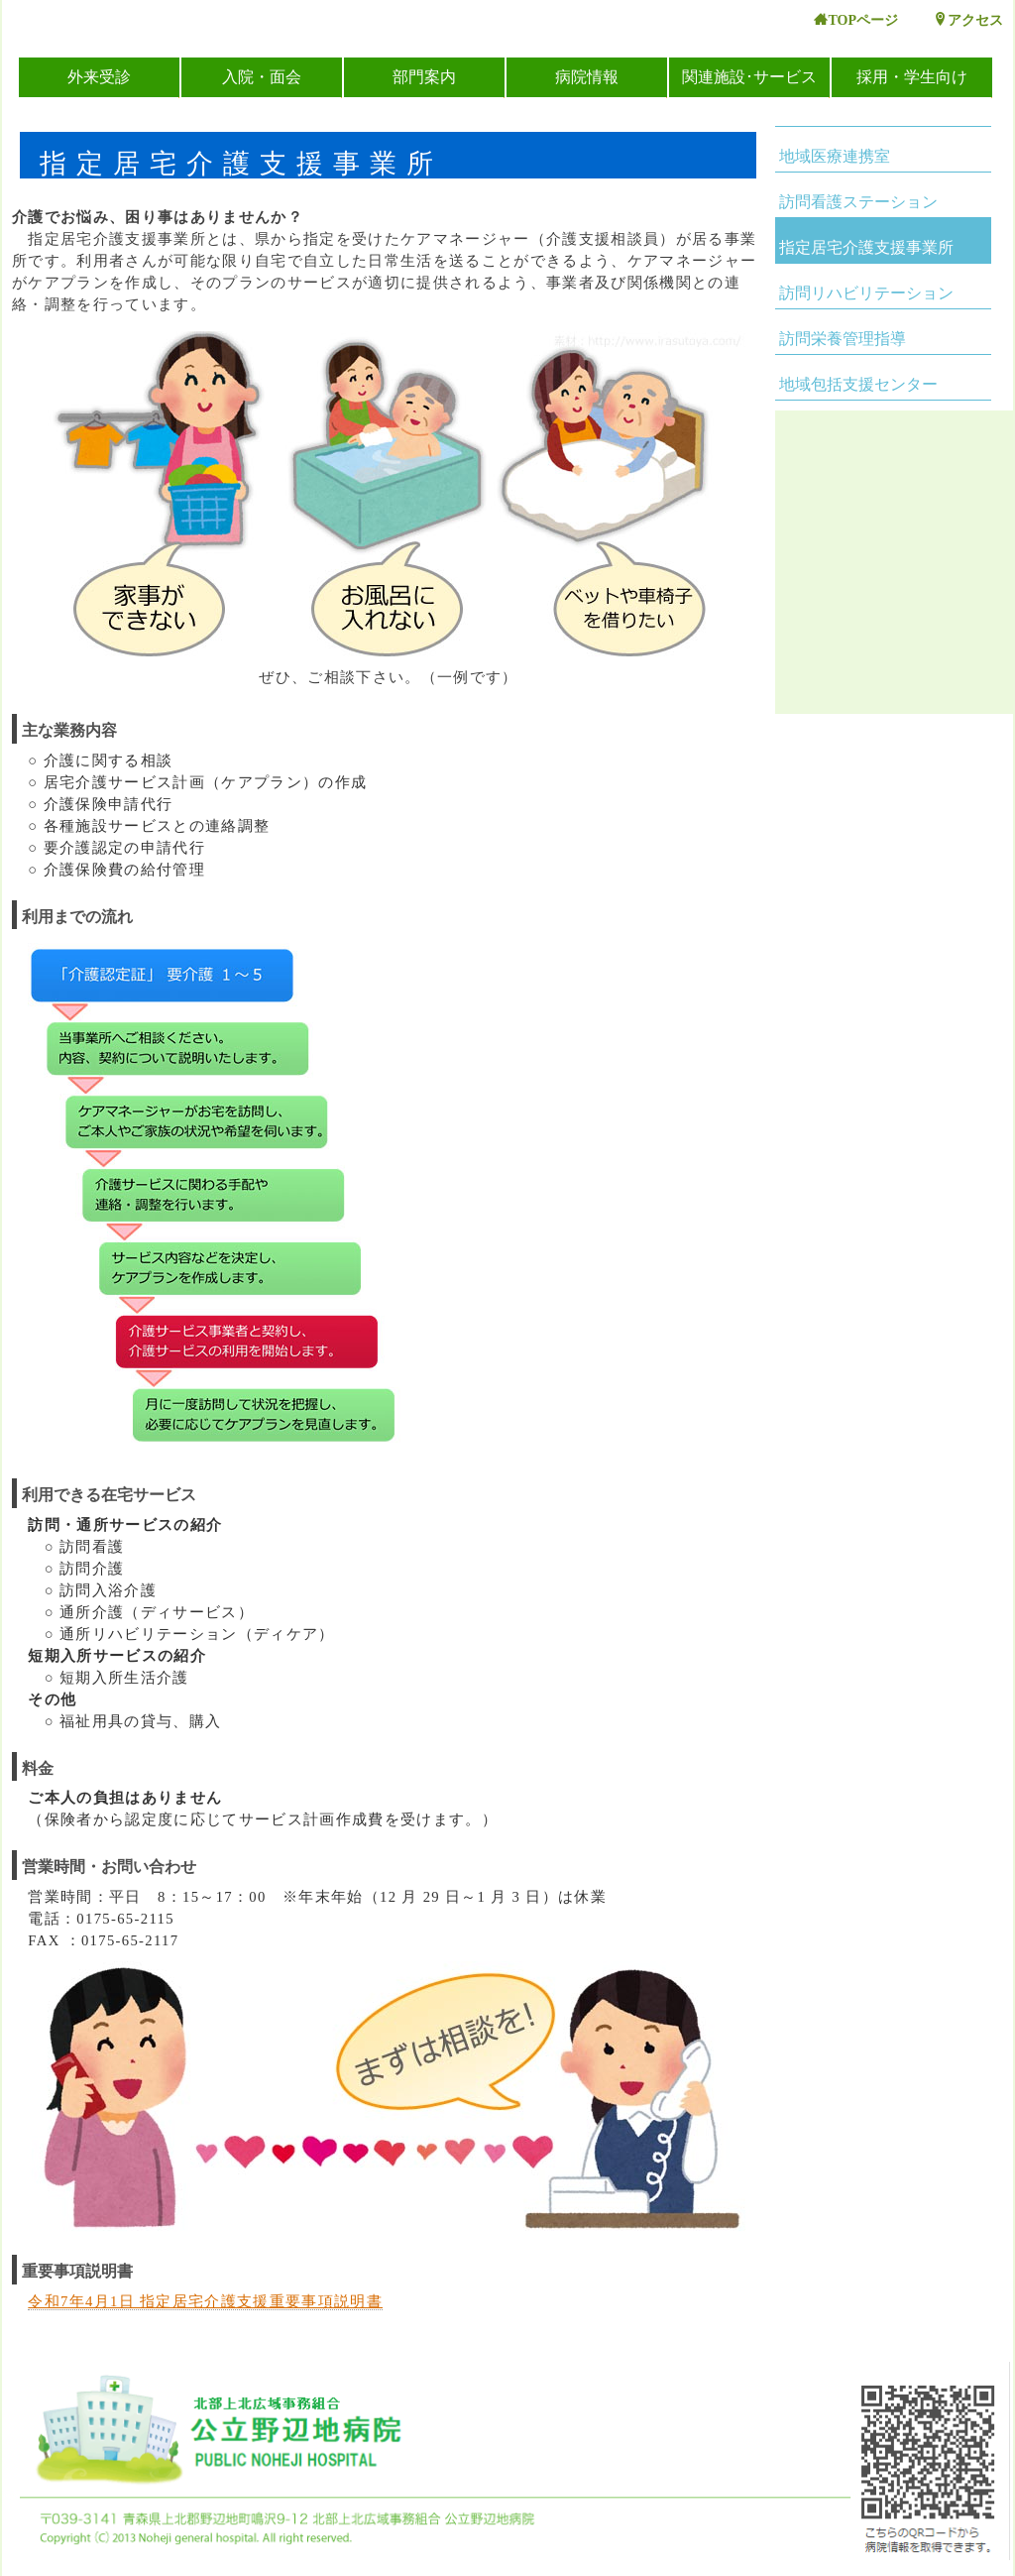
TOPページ (856, 20)
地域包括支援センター (858, 384)
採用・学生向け (911, 76)
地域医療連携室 (834, 156)
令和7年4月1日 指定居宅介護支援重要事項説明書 (205, 2301)
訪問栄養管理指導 (842, 338)
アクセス (968, 20)
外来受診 (99, 76)
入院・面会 (261, 76)
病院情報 (587, 76)
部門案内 (424, 76)
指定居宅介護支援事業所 (866, 247)
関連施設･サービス (749, 76)
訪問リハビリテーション (866, 293)
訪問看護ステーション (858, 201)
